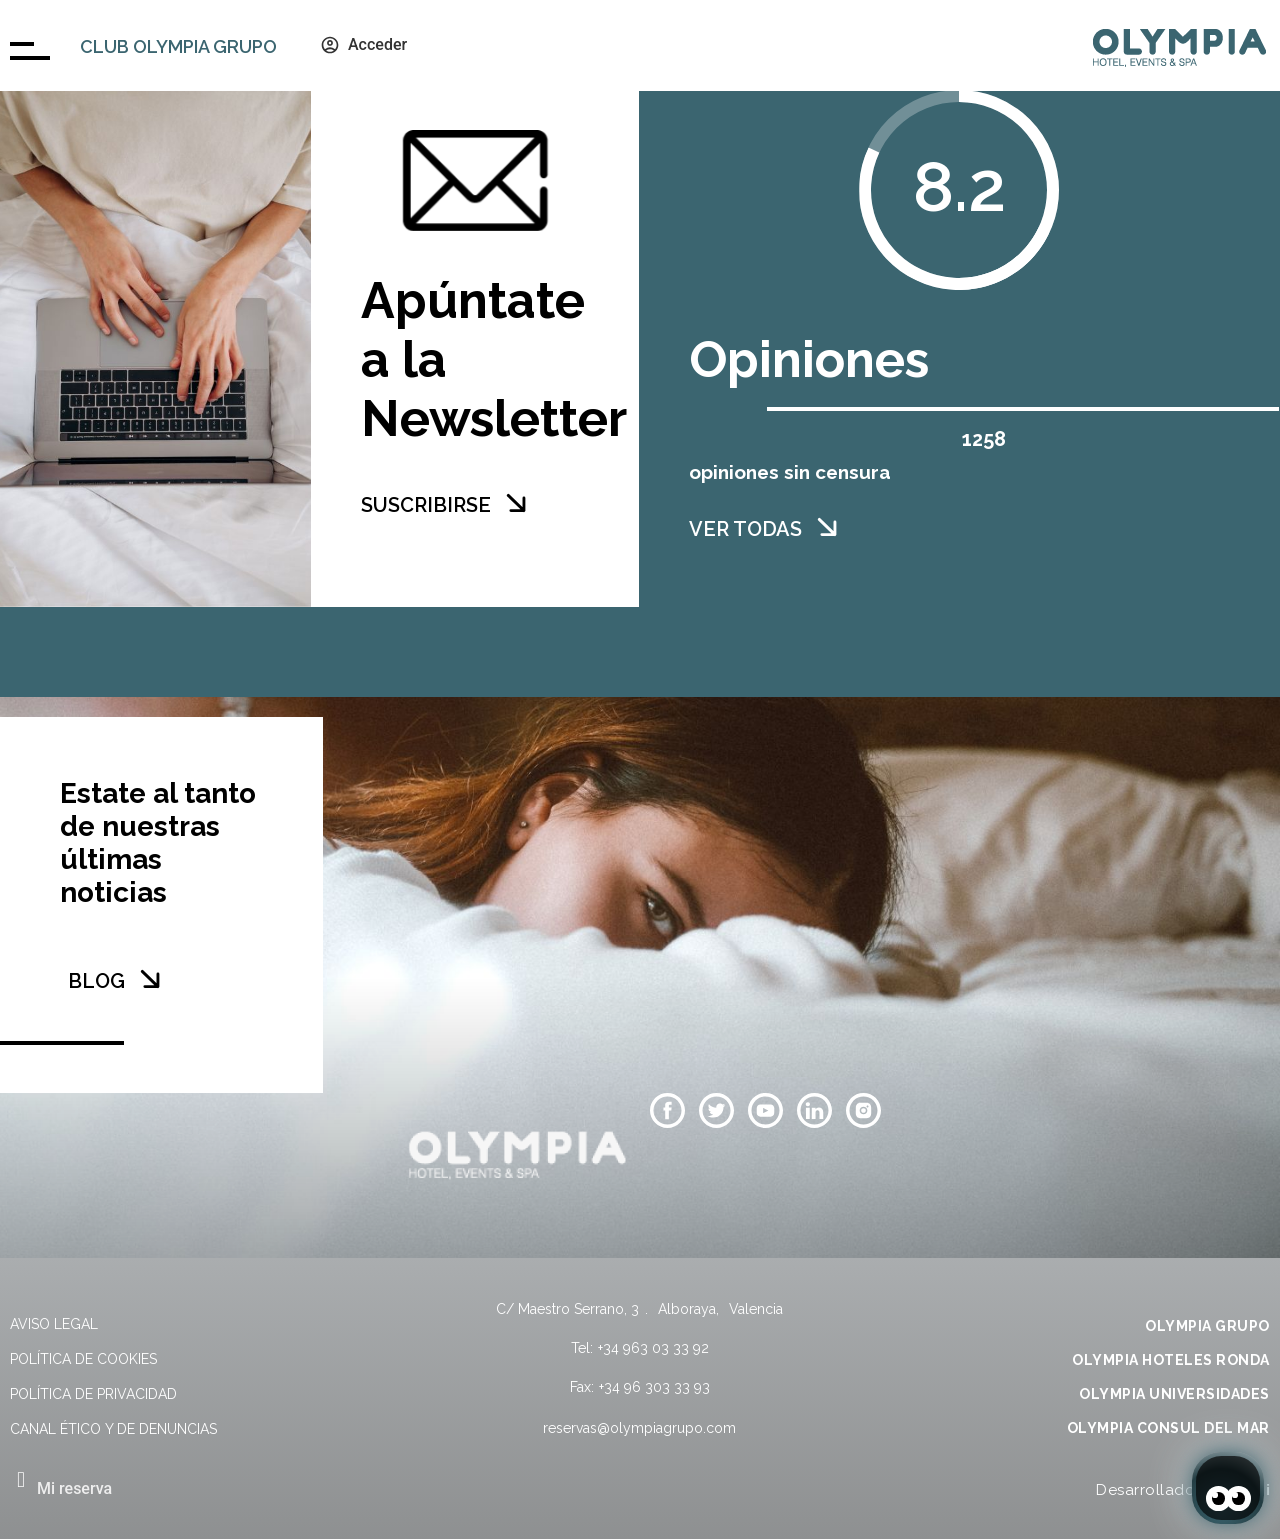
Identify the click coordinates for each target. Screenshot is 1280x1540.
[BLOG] (150, 979)
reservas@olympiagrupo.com (639, 1428)
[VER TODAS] (827, 527)
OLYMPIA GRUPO (1207, 1326)
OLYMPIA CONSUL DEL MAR (1168, 1428)
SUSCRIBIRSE (426, 505)
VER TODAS (745, 529)
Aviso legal (54, 1324)
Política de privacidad (93, 1394)
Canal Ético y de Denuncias (113, 1429)
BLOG (96, 981)
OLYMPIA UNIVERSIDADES (1174, 1394)
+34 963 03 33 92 (653, 1348)
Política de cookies (83, 1359)
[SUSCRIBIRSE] (516, 503)
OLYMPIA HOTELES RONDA (1171, 1360)
